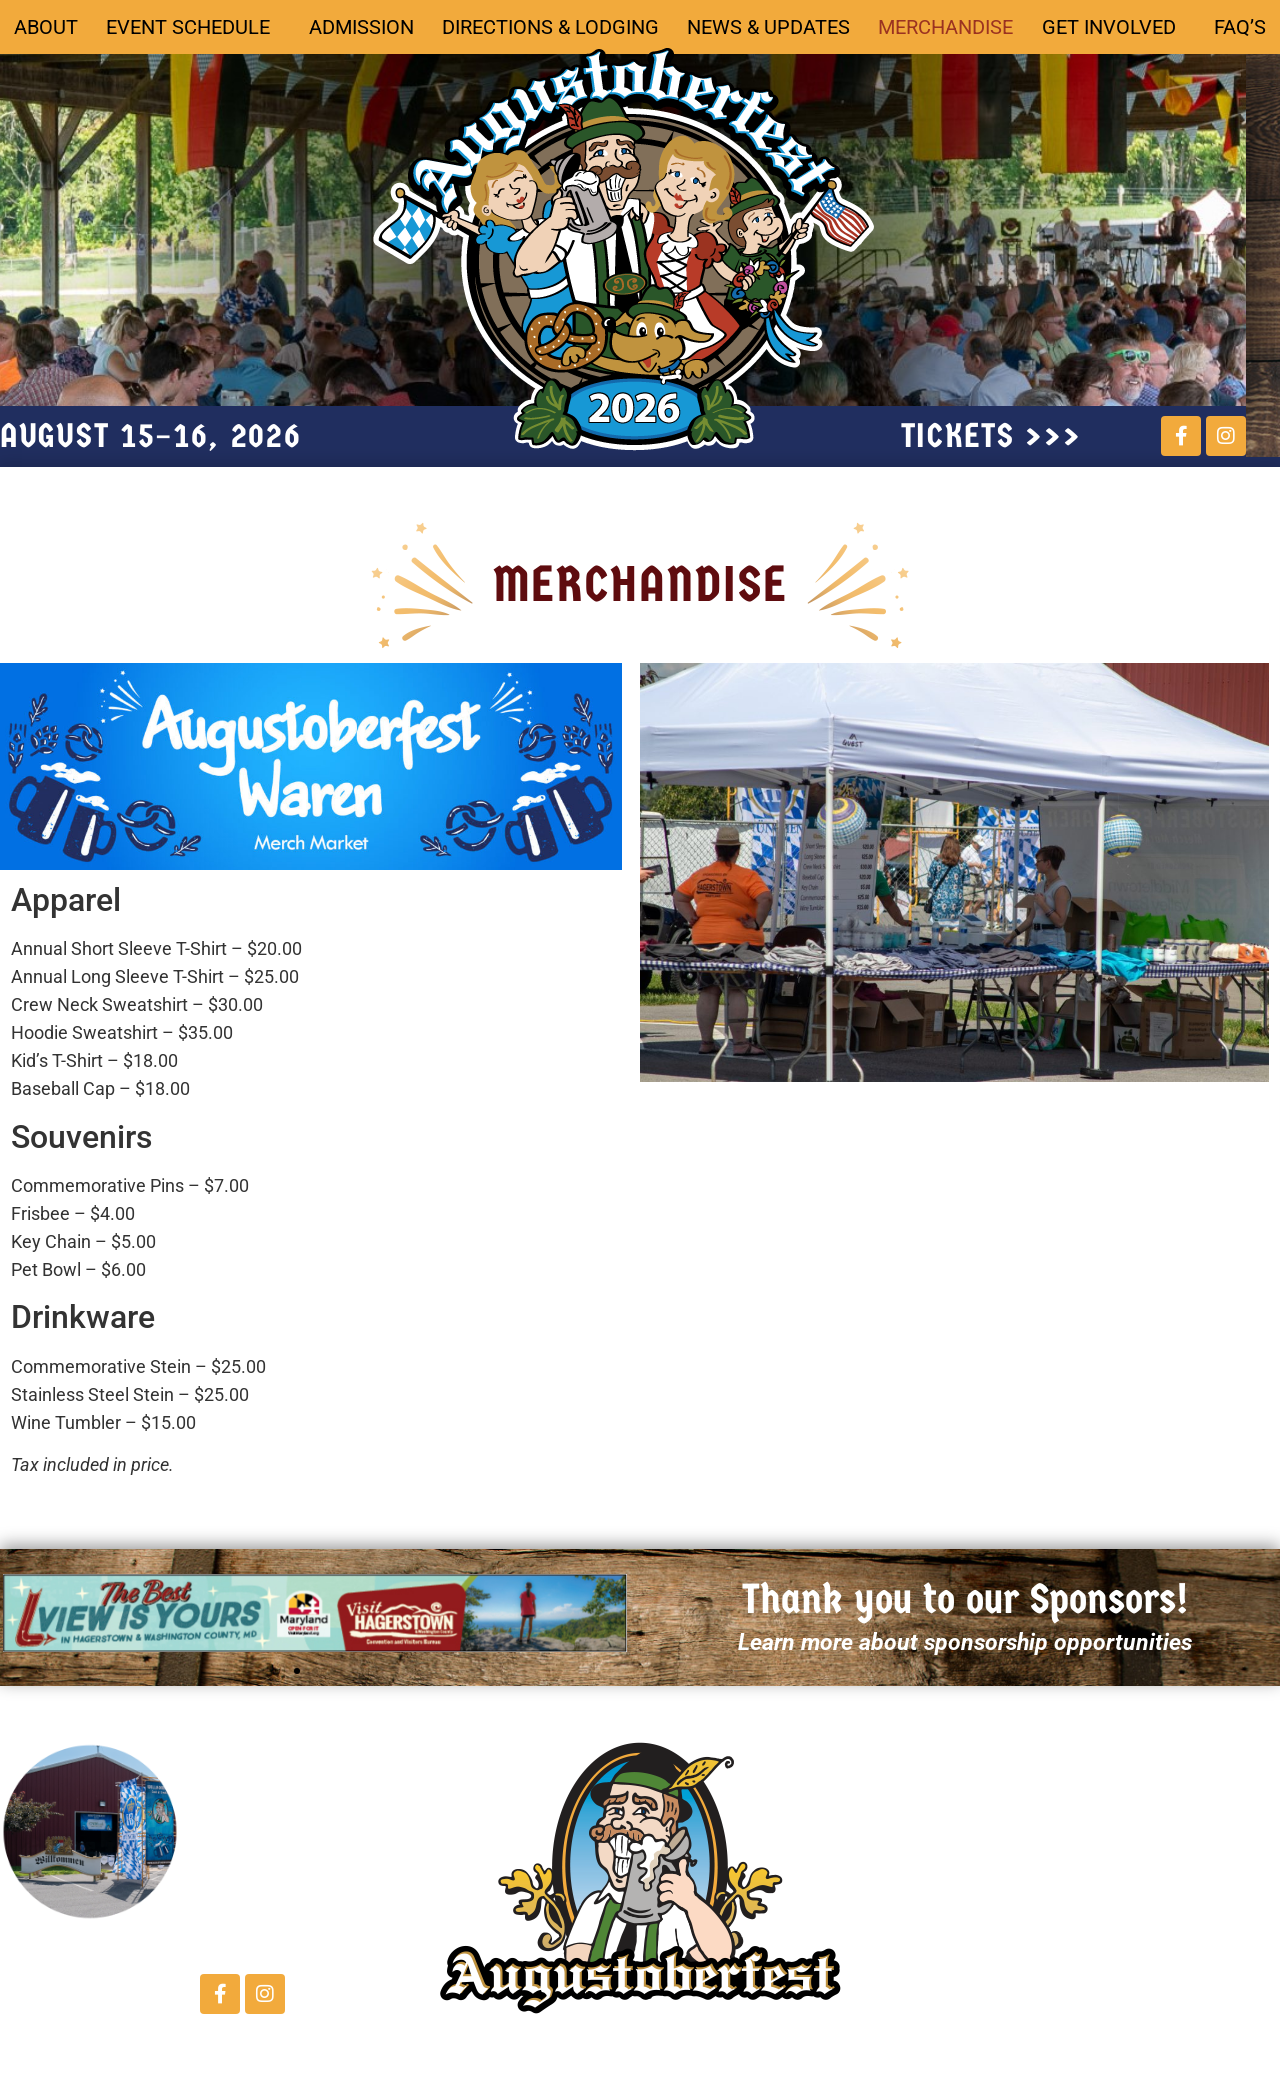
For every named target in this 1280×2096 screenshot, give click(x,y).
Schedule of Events (968, 1810)
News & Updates (768, 27)
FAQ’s (1240, 27)
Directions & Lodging (550, 27)
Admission (361, 27)
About (46, 27)
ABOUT (904, 1774)
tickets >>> (991, 436)
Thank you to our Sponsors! (965, 1599)
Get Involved (1114, 27)
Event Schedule (193, 27)
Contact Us (252, 1882)
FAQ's (1123, 1984)
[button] (297, 1671)
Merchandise (945, 27)
